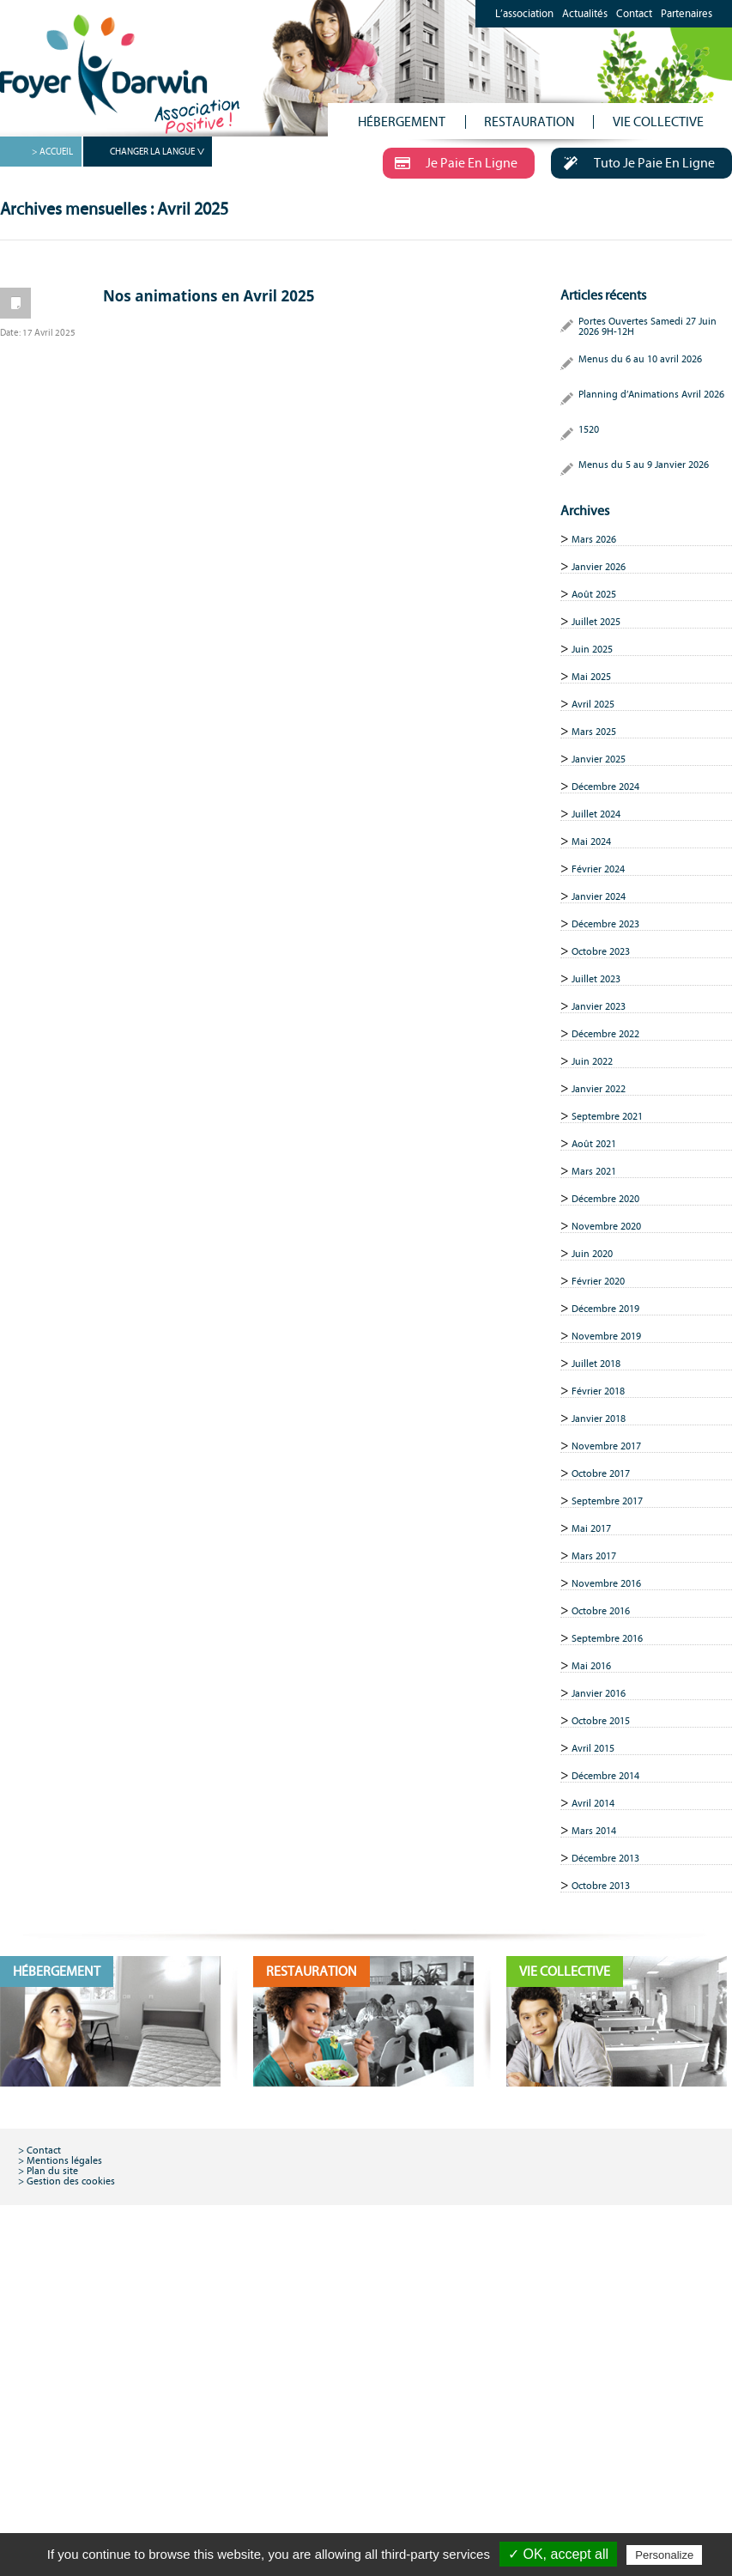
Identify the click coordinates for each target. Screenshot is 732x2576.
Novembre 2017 (606, 1446)
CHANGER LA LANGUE (152, 151)
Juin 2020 (592, 1254)
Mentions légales (64, 2160)
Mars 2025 (594, 732)
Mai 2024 (591, 841)
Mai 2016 (591, 1666)
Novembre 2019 (606, 1336)
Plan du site (52, 2171)
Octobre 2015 (601, 1721)
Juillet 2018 (596, 1364)
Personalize (664, 2555)
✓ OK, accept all (558, 2554)
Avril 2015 (593, 1748)
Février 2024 (598, 869)
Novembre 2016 (606, 1583)
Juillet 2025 (596, 622)
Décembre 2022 (605, 1034)
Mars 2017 (594, 1556)
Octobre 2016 (601, 1611)
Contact (634, 14)
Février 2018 (598, 1391)
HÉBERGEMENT (401, 122)
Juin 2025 (592, 649)
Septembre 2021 (607, 1116)
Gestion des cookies (71, 2181)
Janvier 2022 (599, 1089)
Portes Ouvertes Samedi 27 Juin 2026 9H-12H (647, 326)
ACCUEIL (56, 151)
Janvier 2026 (599, 567)
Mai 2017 (591, 1528)
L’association (524, 14)
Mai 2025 (591, 677)
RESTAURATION (529, 122)
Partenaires (686, 14)
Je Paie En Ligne (450, 162)
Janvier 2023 (599, 1006)
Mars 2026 (594, 539)
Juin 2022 (592, 1061)
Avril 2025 (593, 704)
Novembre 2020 (606, 1226)
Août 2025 (594, 594)
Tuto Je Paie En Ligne (633, 162)
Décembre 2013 (605, 1858)
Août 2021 (594, 1144)
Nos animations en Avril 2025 (208, 296)
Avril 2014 (593, 1803)
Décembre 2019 (605, 1309)
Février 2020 (598, 1281)
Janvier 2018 (599, 1419)
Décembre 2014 (605, 1776)
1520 (588, 429)
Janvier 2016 (599, 1693)
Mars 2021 (594, 1171)
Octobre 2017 (601, 1473)
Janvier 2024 (599, 896)
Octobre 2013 (601, 1886)
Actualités (585, 14)
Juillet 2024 (596, 814)
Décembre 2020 (605, 1199)
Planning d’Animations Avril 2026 (651, 394)
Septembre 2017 (607, 1501)
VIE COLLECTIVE (658, 122)
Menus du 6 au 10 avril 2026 (640, 359)
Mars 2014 (594, 1831)
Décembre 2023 (605, 924)
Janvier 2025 (599, 759)
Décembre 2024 (605, 787)
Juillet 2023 (596, 979)
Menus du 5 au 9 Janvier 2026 (643, 465)
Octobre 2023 (601, 951)
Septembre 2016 (607, 1638)
